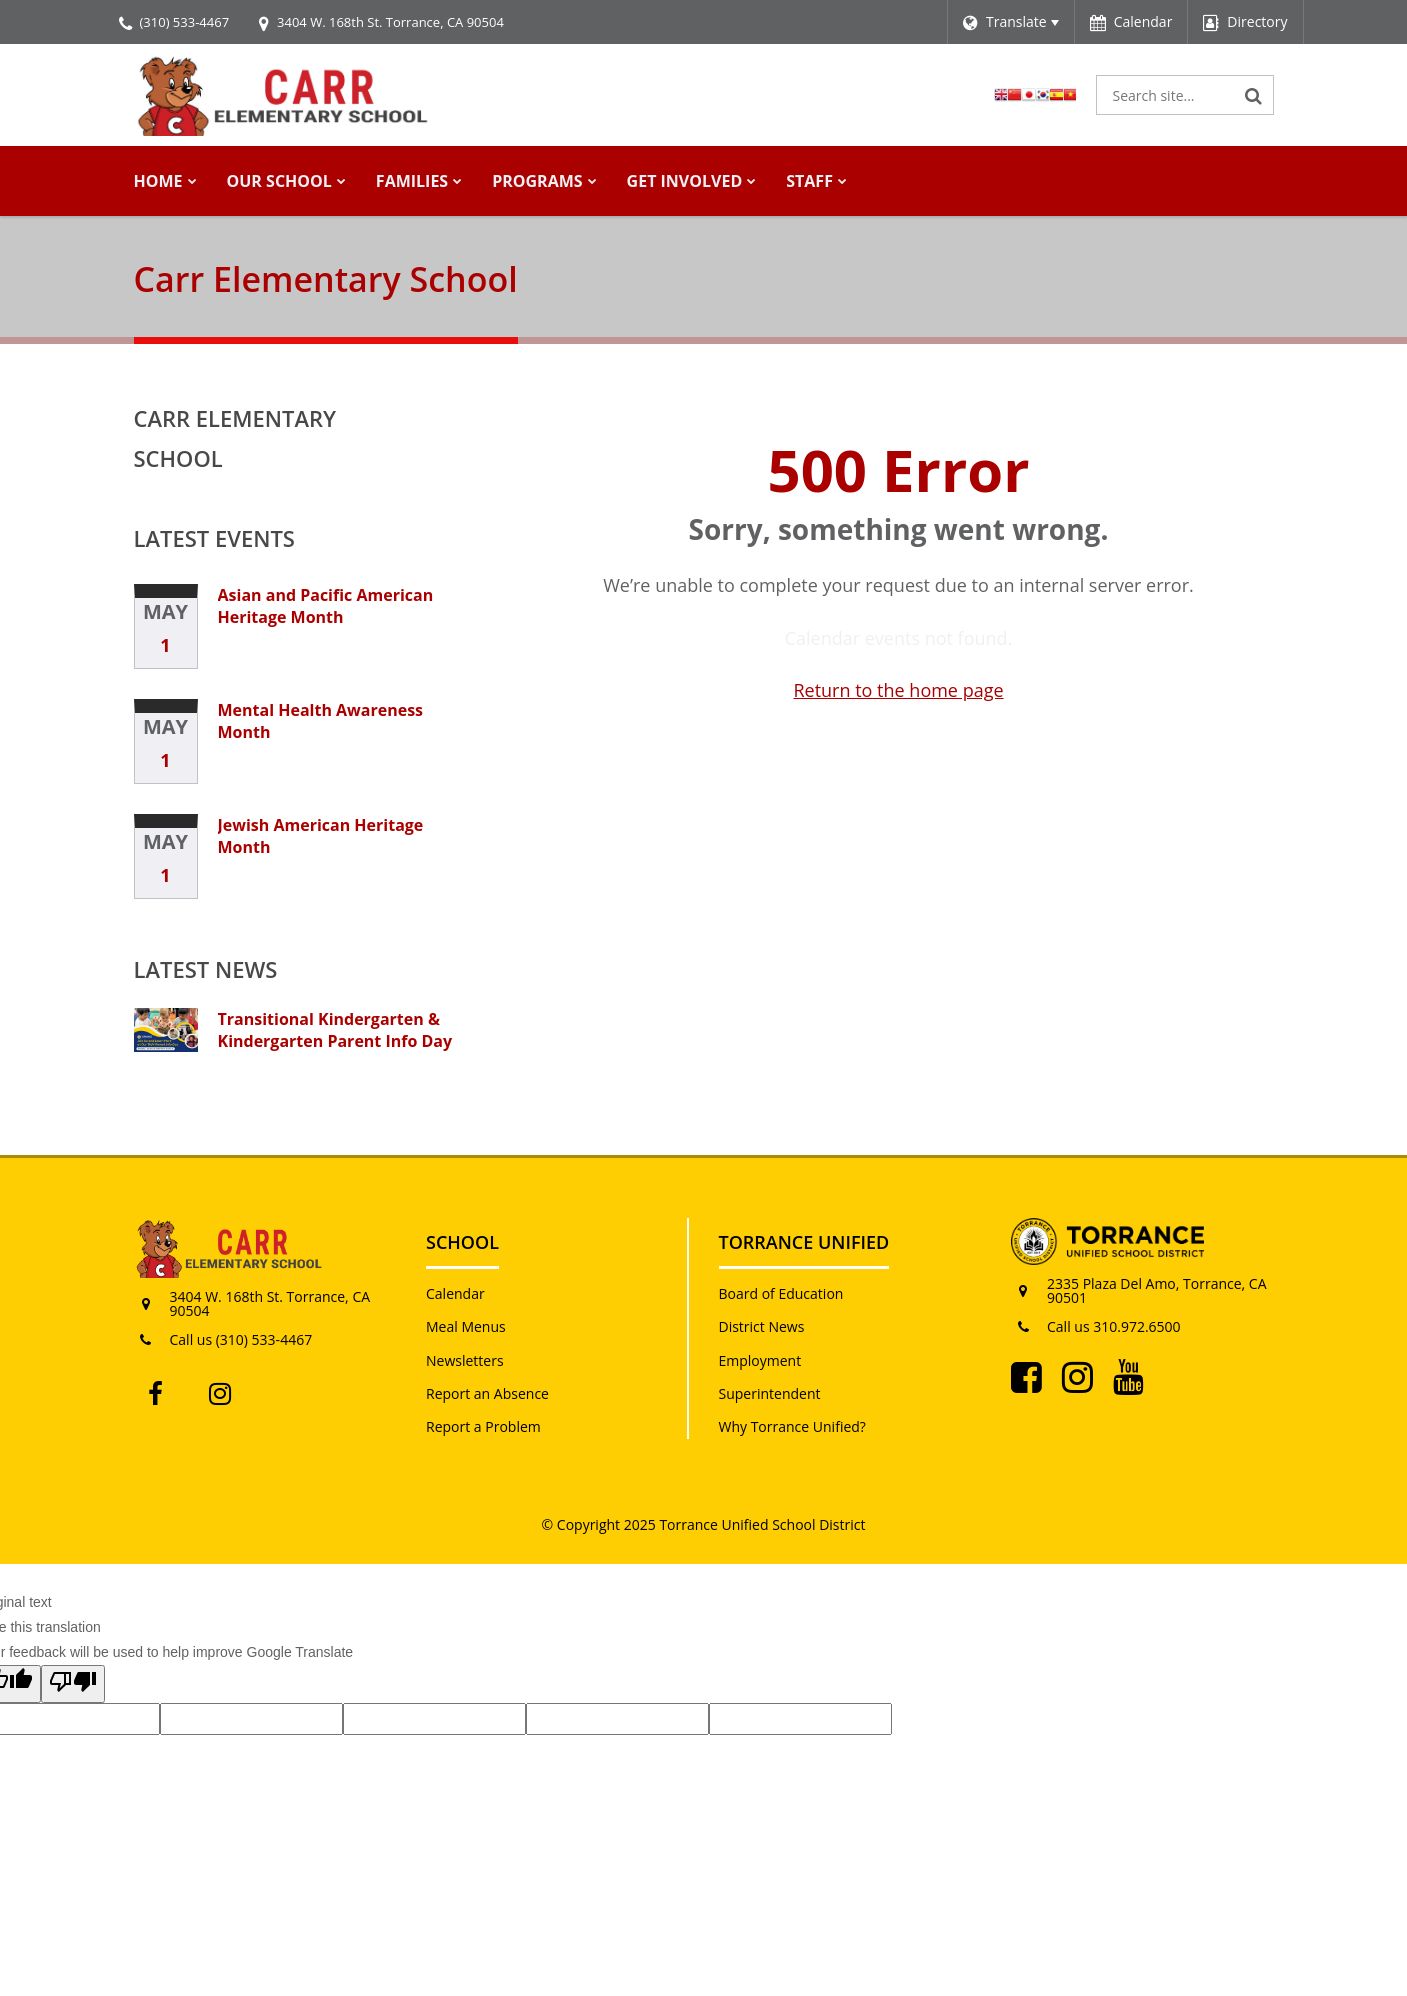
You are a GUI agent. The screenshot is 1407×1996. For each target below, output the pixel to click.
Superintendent (770, 1393)
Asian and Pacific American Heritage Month (326, 606)
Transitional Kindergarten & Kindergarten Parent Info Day (335, 1030)
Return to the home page (898, 690)
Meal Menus (466, 1326)
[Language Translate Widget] (1010, 22)
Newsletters (465, 1360)
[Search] (1254, 95)
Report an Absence (487, 1393)
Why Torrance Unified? (792, 1426)
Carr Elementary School (235, 438)
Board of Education (781, 1293)
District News (762, 1326)
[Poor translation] (73, 1684)
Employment (760, 1360)
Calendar (455, 1293)
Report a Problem (483, 1426)
